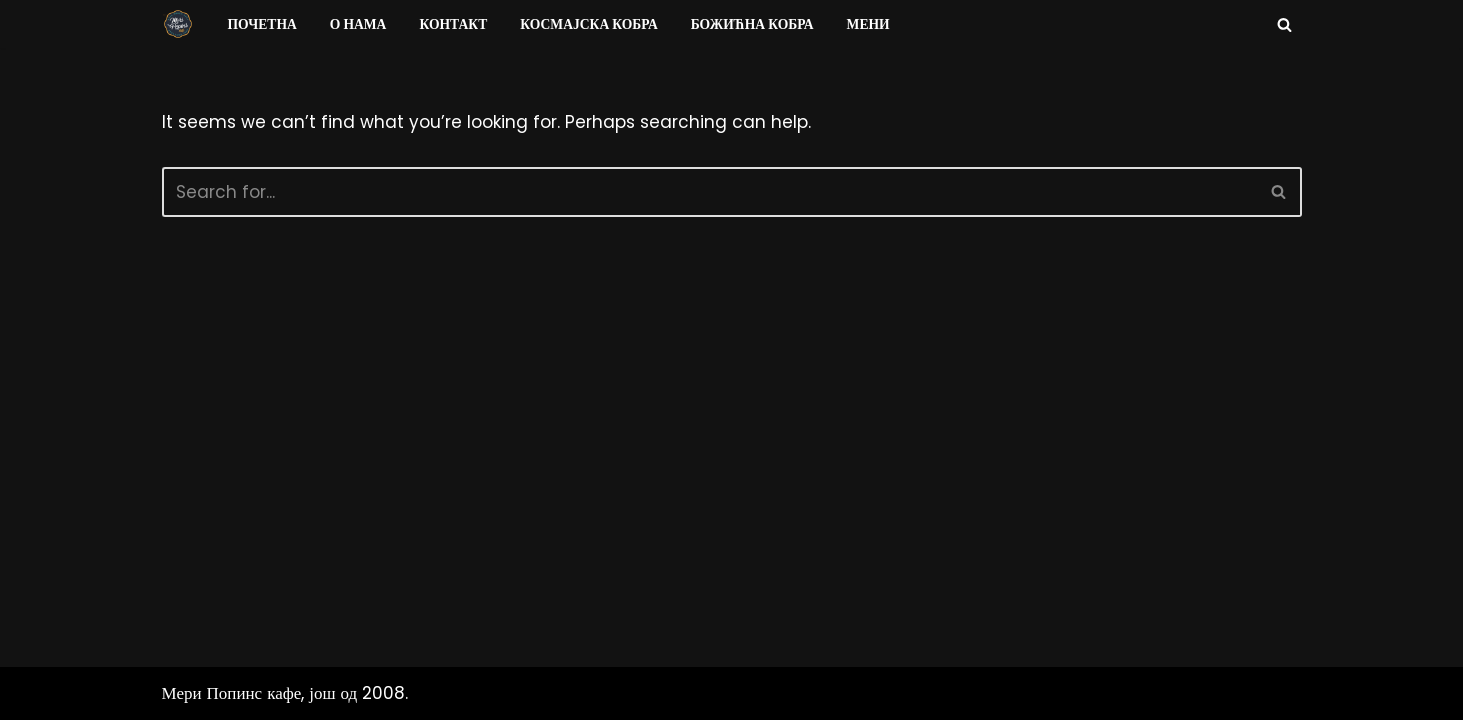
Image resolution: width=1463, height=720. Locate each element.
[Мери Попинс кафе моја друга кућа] (178, 24)
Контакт (453, 24)
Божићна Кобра (752, 24)
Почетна (262, 24)
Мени (868, 24)
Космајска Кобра (588, 24)
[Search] (1284, 24)
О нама (358, 24)
